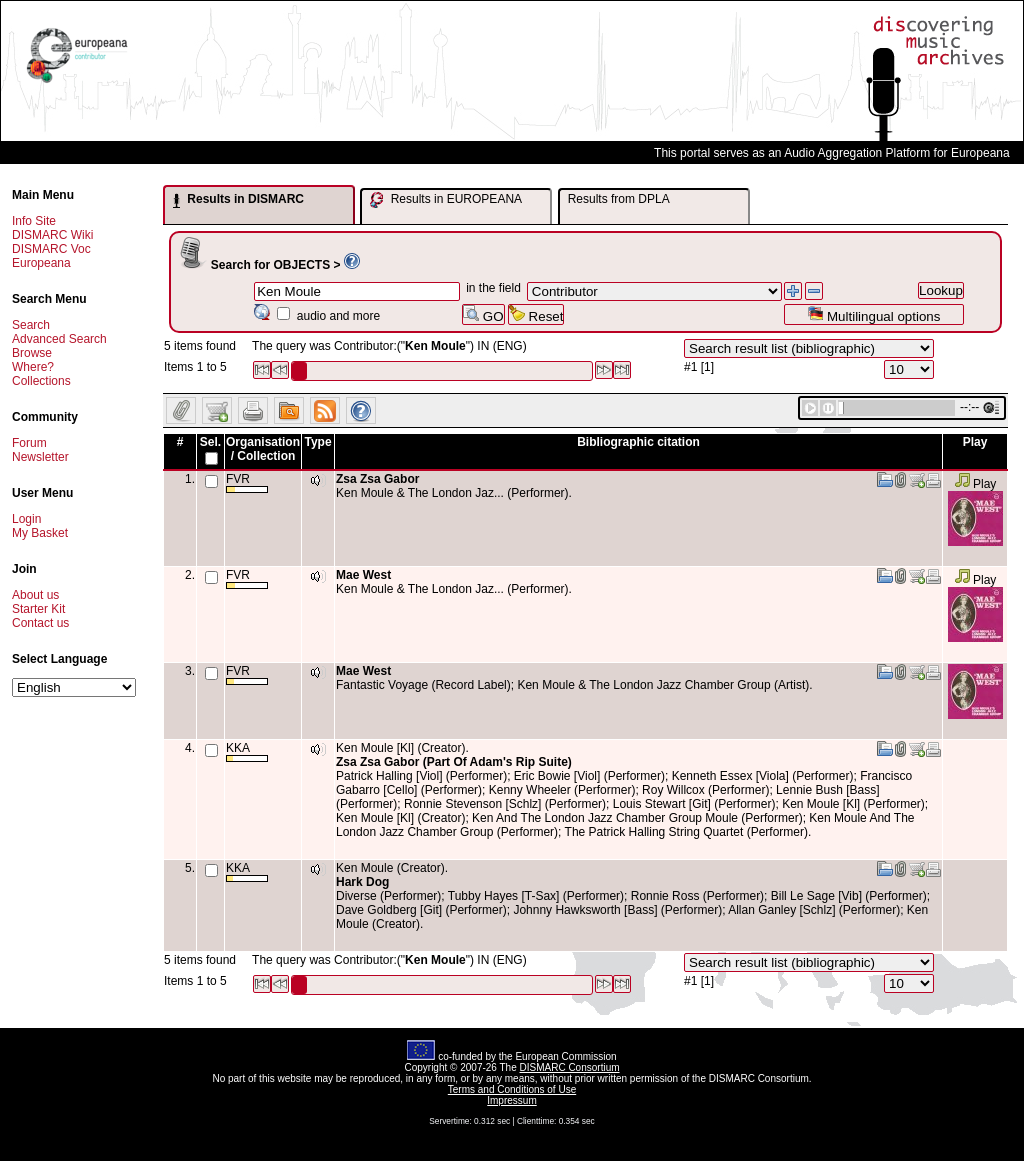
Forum (29, 443)
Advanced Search (59, 339)
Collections (41, 381)
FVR (247, 482)
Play (975, 484)
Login (26, 519)
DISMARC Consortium (570, 1067)
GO (483, 314)
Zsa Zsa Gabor (377, 479)
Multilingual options (873, 314)
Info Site (34, 221)
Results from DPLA (619, 199)
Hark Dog (362, 882)
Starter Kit (38, 609)
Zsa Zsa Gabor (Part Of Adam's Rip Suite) (454, 762)
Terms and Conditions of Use (512, 1089)
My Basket (40, 533)
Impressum (511, 1100)
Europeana (41, 263)
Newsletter (40, 457)
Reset (536, 314)
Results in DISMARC (238, 200)
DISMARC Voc (51, 249)
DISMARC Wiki (52, 235)
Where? (33, 367)
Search (31, 325)
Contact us (40, 623)
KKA (247, 751)
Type (317, 442)
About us (35, 595)
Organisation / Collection (263, 449)
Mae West (363, 575)
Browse (32, 353)
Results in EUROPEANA (446, 200)
